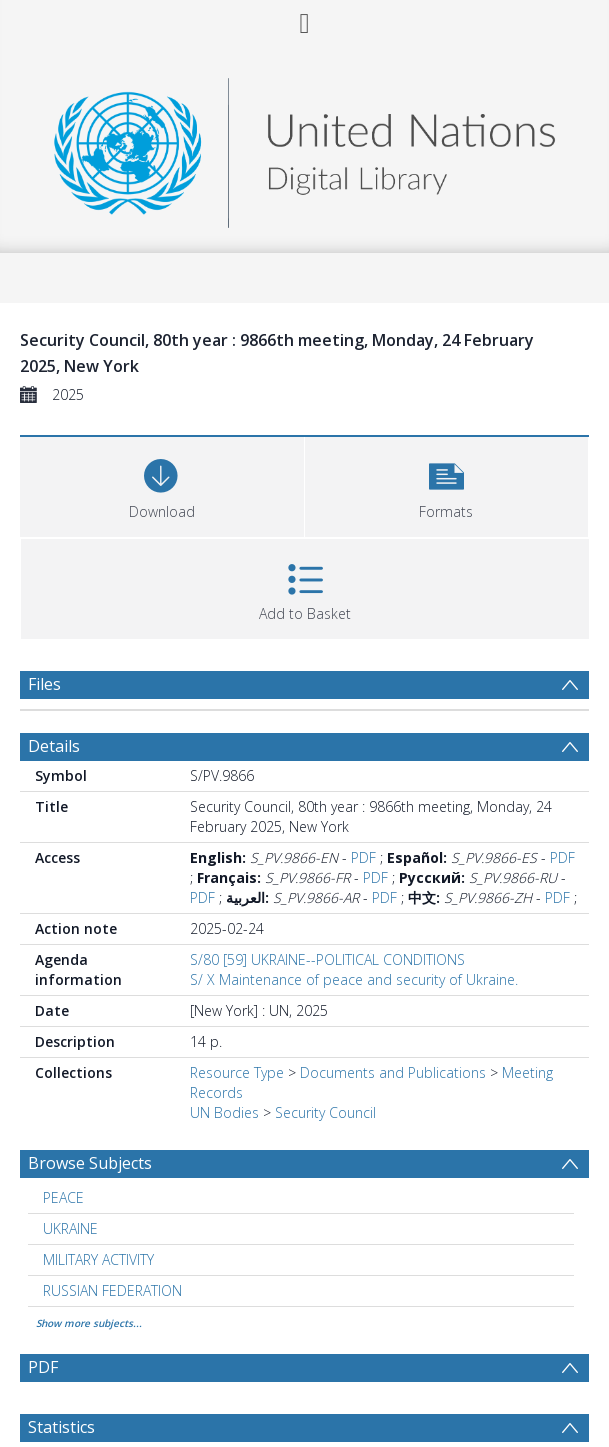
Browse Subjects (90, 1163)
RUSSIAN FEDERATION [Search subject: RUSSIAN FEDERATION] (112, 1290)
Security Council (325, 1112)
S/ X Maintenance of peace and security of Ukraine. (354, 979)
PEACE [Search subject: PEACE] (63, 1197)
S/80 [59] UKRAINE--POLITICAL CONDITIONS (327, 959)
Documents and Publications (393, 1072)
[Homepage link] (304, 147)
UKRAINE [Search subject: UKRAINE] (70, 1228)
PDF (363, 857)
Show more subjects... (89, 1323)
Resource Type (237, 1072)
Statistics (61, 1427)
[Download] (162, 484)
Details (54, 746)
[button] (447, 484)
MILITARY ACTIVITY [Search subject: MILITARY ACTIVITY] (98, 1259)
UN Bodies (224, 1112)
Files (44, 684)
